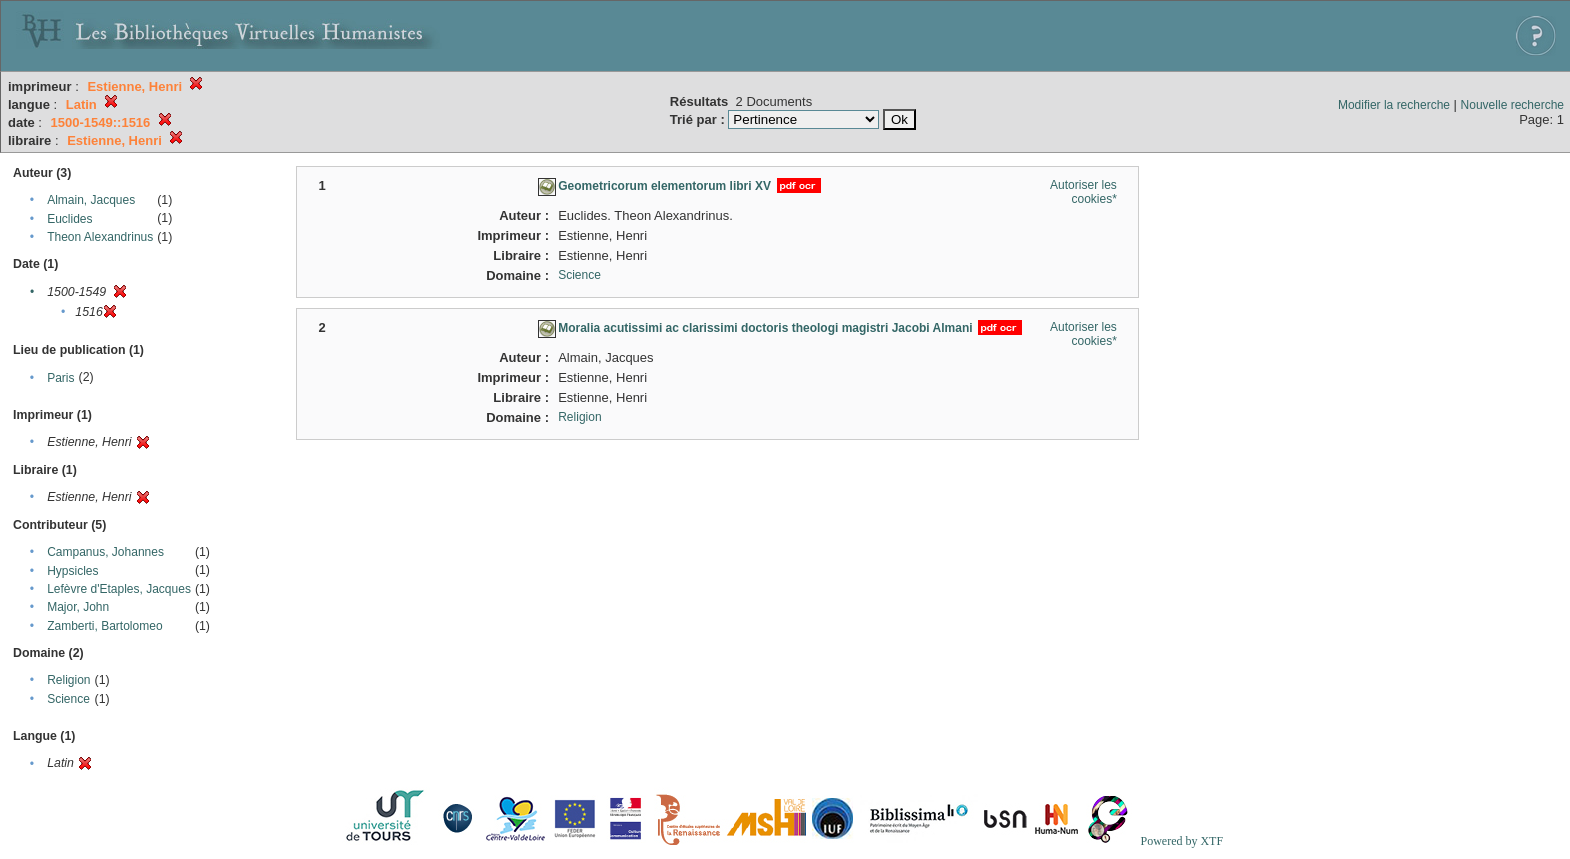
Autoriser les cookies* (1083, 192)
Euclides (69, 219)
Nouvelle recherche (1512, 105)
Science (68, 699)
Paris (60, 378)
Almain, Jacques (91, 200)
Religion (68, 680)
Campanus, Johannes (105, 552)
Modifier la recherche (1394, 105)
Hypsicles (72, 571)
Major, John (78, 607)
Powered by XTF (1181, 841)
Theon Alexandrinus (100, 237)
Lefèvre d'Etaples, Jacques (119, 589)
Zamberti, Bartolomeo (104, 626)
